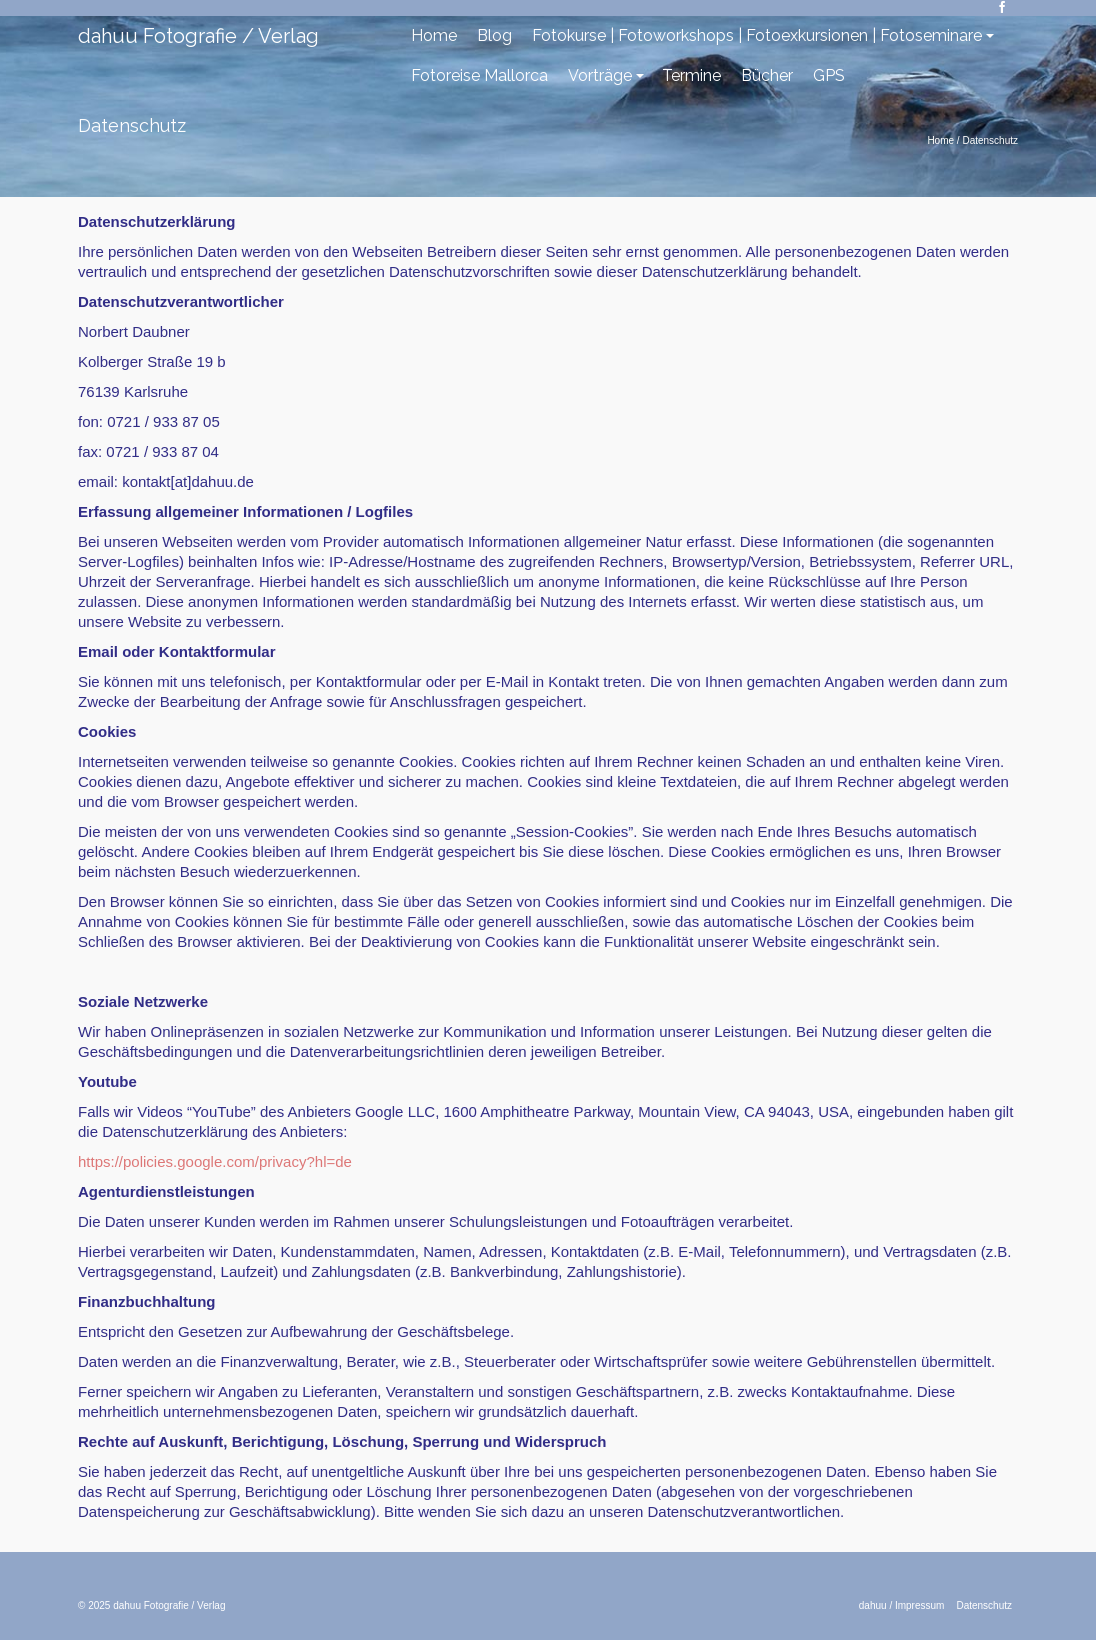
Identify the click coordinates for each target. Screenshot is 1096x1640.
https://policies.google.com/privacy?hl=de (215, 1161)
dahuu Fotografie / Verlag (198, 36)
